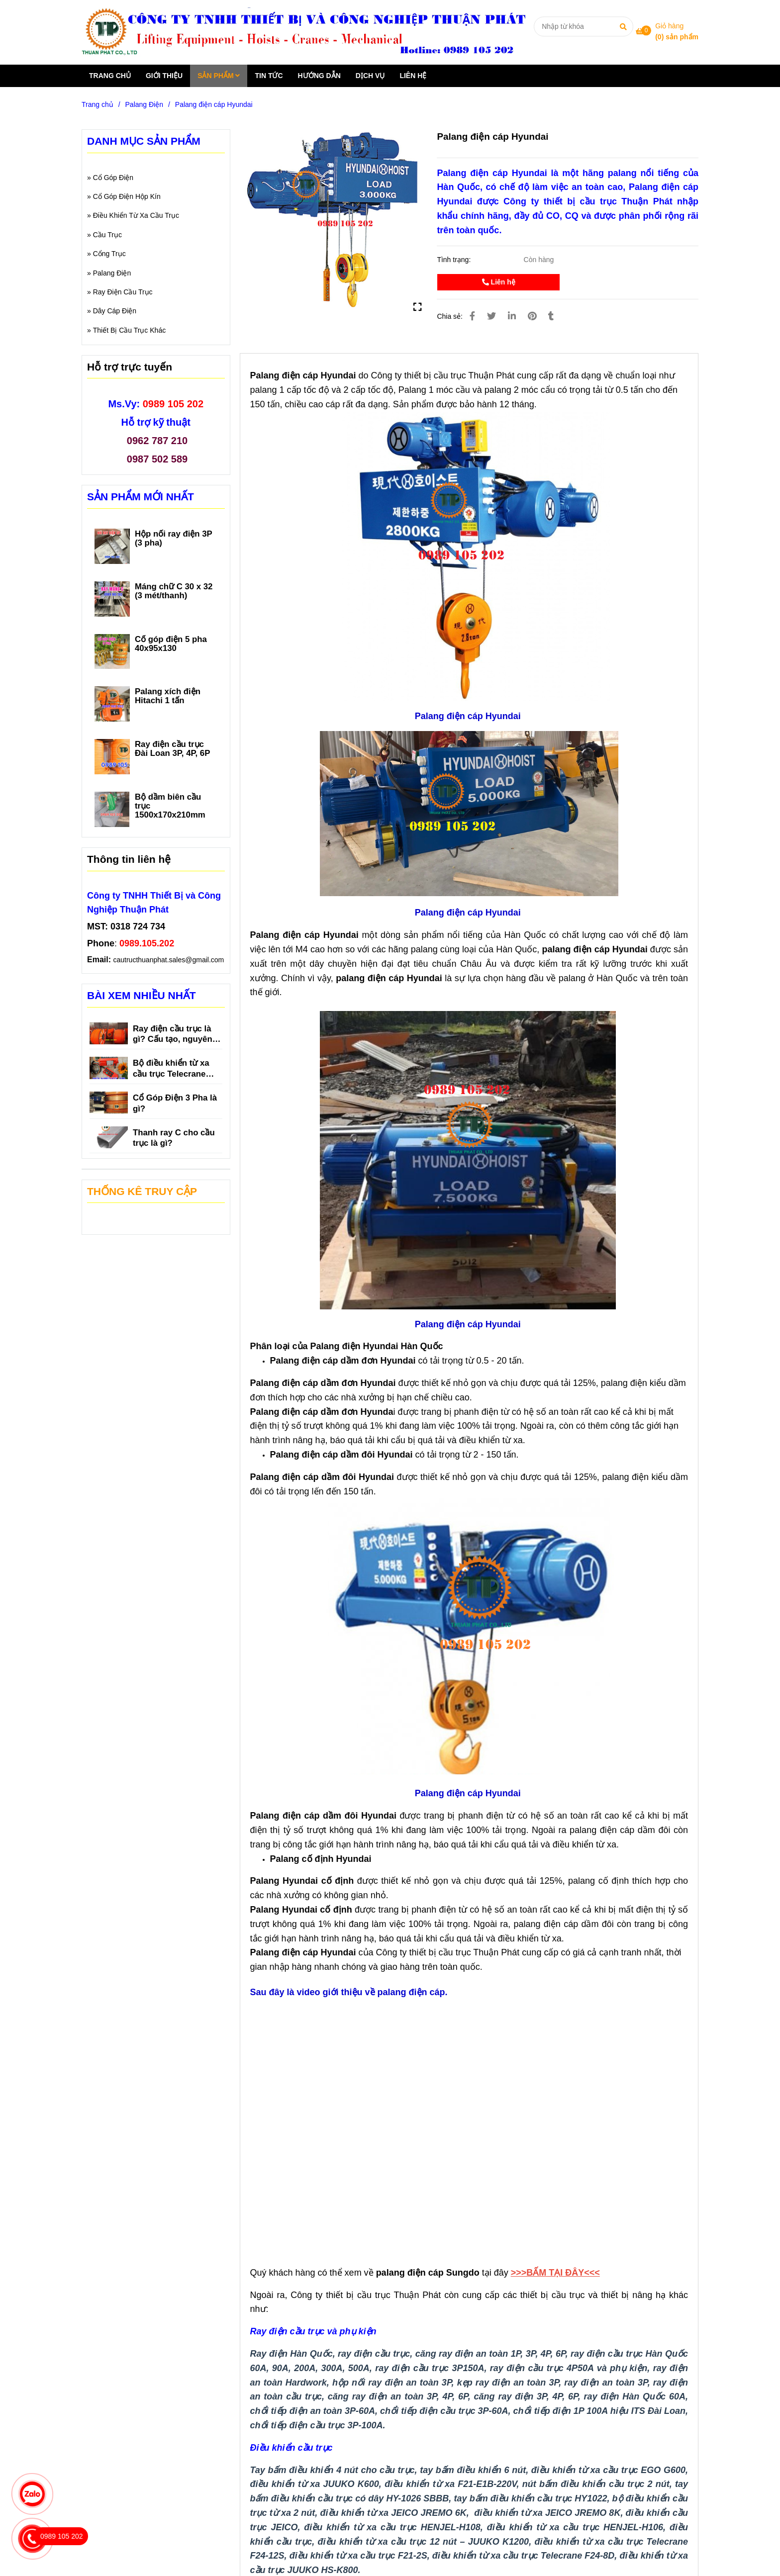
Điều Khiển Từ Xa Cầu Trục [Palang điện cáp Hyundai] (136, 215)
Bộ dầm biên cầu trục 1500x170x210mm (170, 806)
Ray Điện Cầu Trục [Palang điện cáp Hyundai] (123, 292)
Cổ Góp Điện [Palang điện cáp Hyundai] (113, 178)
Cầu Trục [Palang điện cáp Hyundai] (107, 235)
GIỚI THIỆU (164, 76)
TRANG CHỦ (110, 76)
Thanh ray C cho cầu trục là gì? (174, 1138)
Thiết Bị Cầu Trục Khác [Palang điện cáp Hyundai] (129, 330)
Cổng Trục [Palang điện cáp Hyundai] (109, 254)
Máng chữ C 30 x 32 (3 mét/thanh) (174, 591)
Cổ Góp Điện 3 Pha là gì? (175, 1103)
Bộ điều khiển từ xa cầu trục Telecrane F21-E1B (171, 1069)
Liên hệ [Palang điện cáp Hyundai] (498, 282)
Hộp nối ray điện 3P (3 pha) (173, 539)
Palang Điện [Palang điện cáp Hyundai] (144, 104)
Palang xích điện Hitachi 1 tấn (167, 696)
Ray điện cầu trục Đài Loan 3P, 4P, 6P (172, 749)
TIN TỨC (269, 76)
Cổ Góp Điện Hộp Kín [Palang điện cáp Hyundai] (127, 196)
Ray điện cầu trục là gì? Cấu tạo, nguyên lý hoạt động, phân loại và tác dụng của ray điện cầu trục (177, 1034)
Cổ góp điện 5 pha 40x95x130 (171, 644)
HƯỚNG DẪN (319, 76)
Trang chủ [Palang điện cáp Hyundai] (97, 104)
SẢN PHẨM (218, 76)
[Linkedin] (512, 316)
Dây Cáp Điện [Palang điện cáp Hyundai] (114, 311)
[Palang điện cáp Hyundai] (309, 32)
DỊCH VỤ (370, 76)
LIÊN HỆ (412, 76)
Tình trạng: (455, 260)
